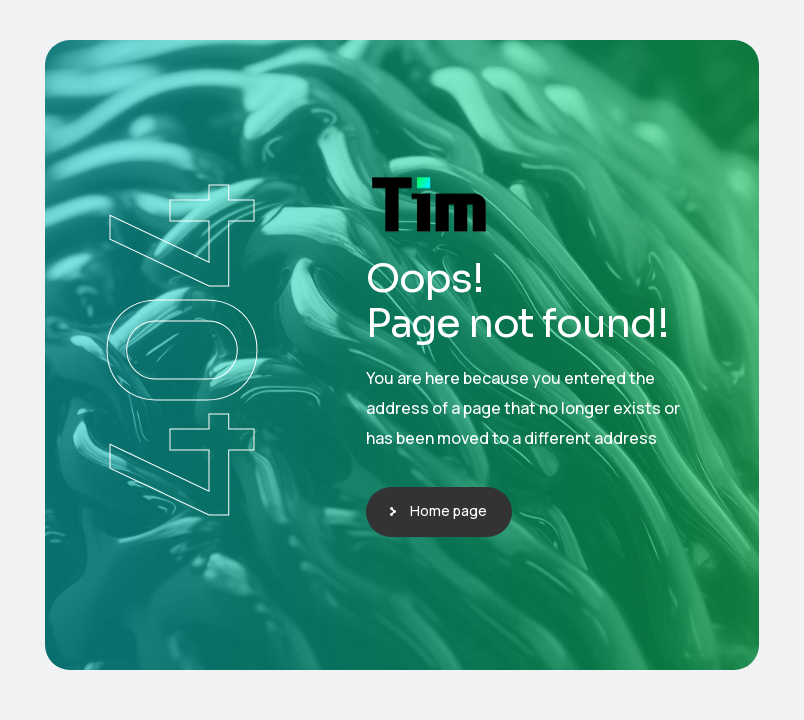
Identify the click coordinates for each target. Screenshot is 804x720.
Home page (448, 510)
